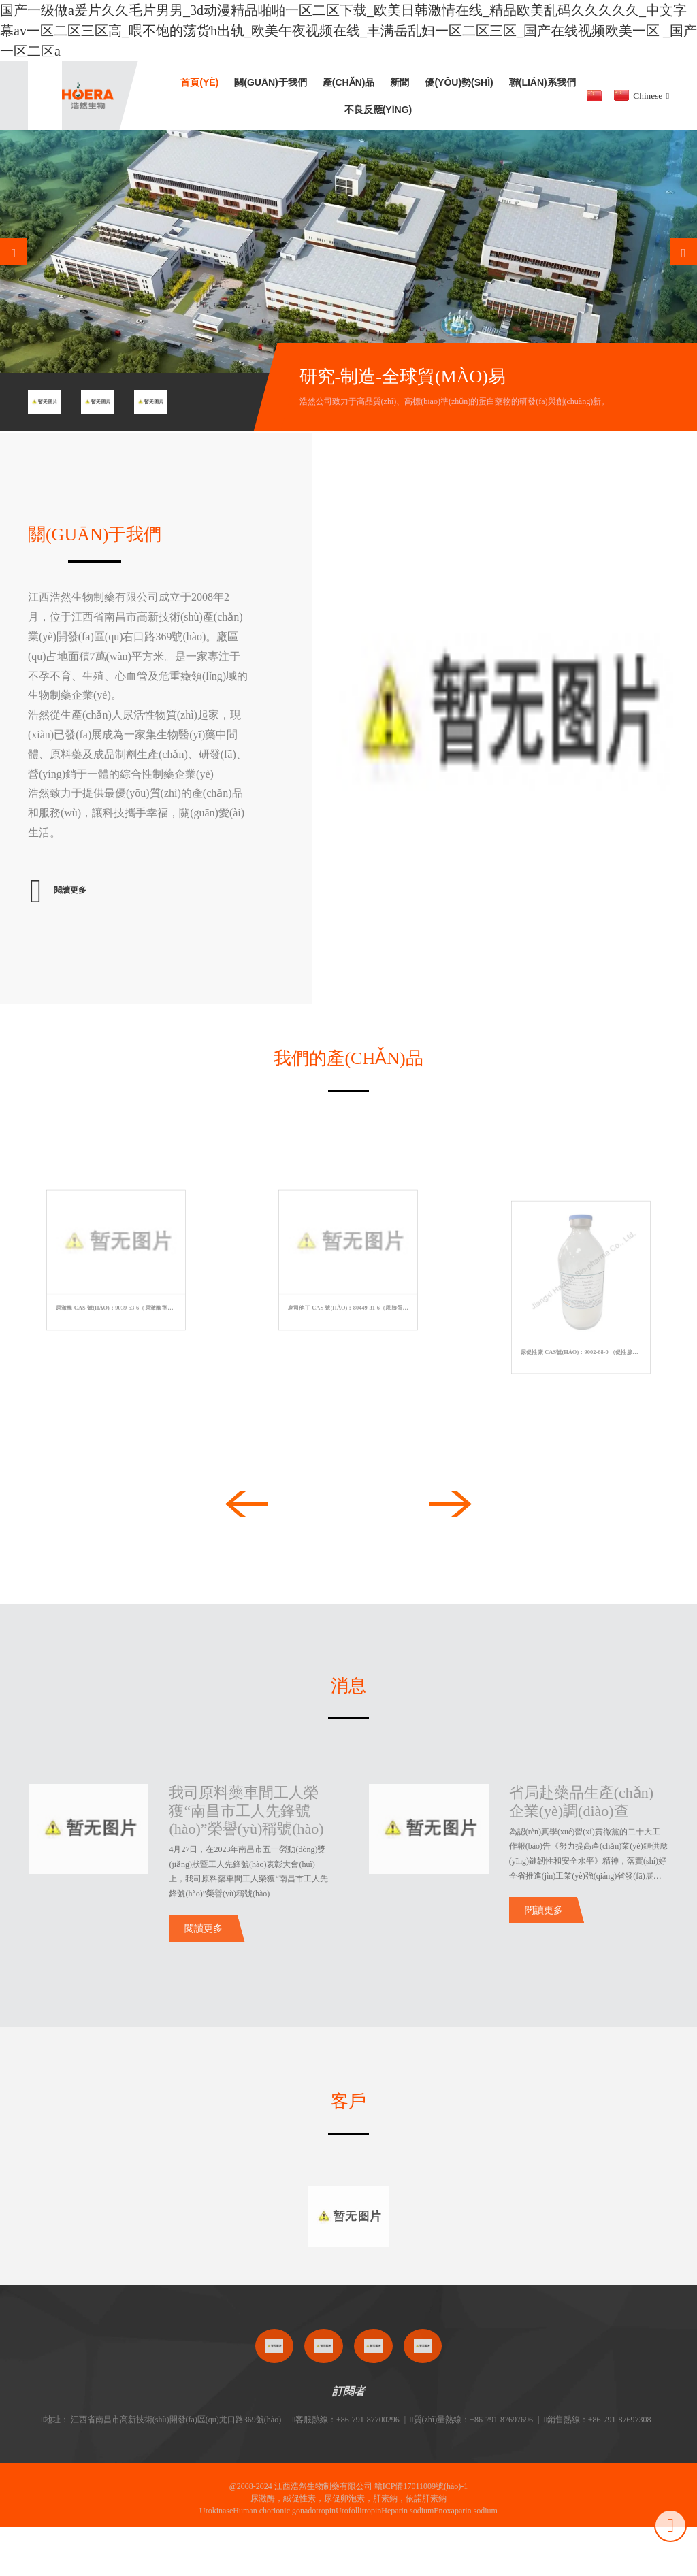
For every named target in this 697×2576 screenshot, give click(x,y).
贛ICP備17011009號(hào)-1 (421, 2500)
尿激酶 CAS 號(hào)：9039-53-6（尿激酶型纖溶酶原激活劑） (119, 1308)
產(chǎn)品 (349, 82)
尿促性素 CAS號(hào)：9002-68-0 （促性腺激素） (583, 1352)
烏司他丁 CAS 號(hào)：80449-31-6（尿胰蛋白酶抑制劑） (351, 1308)
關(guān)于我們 (270, 82)
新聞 (399, 82)
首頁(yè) (199, 82)
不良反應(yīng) (378, 109)
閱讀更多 (203, 1943)
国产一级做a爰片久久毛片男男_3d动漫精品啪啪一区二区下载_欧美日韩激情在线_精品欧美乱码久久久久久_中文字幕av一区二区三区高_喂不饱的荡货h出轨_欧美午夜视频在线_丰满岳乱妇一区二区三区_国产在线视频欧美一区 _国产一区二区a (348, 31)
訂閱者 (348, 2405)
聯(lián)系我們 (542, 82)
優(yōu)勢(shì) (459, 82)
